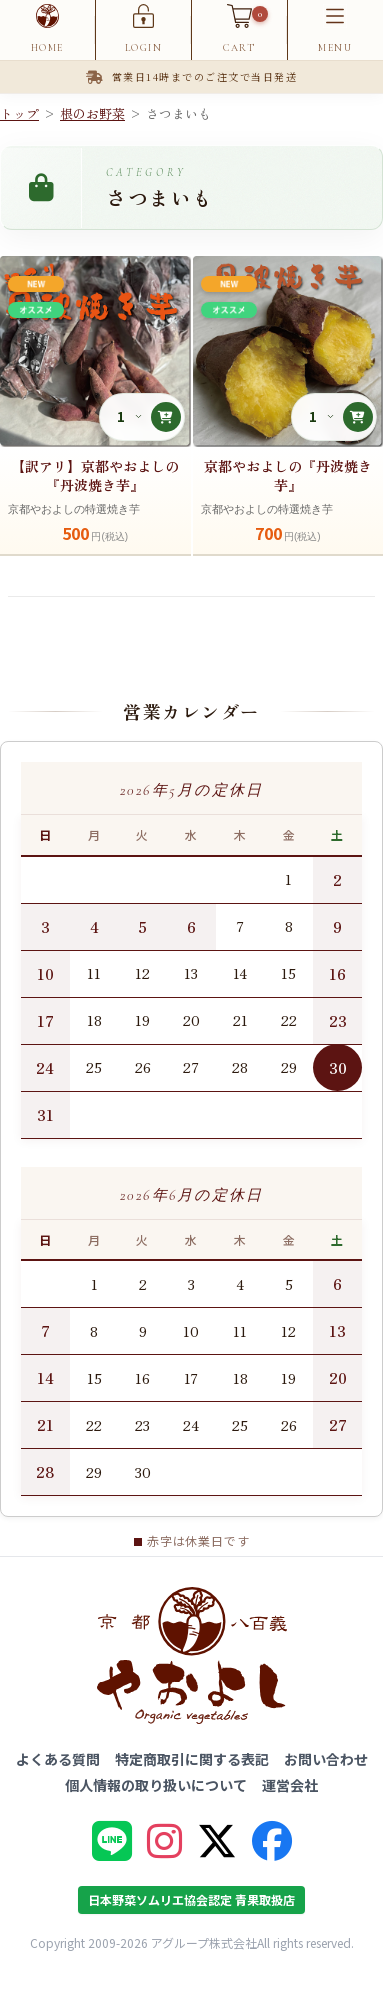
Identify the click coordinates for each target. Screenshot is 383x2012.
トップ (19, 113)
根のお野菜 (92, 113)
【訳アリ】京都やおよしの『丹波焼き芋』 (95, 476)
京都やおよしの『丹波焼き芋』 (288, 476)
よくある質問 (58, 1759)
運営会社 (290, 1785)
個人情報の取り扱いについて (156, 1785)
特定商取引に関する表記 (192, 1759)
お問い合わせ (326, 1759)
